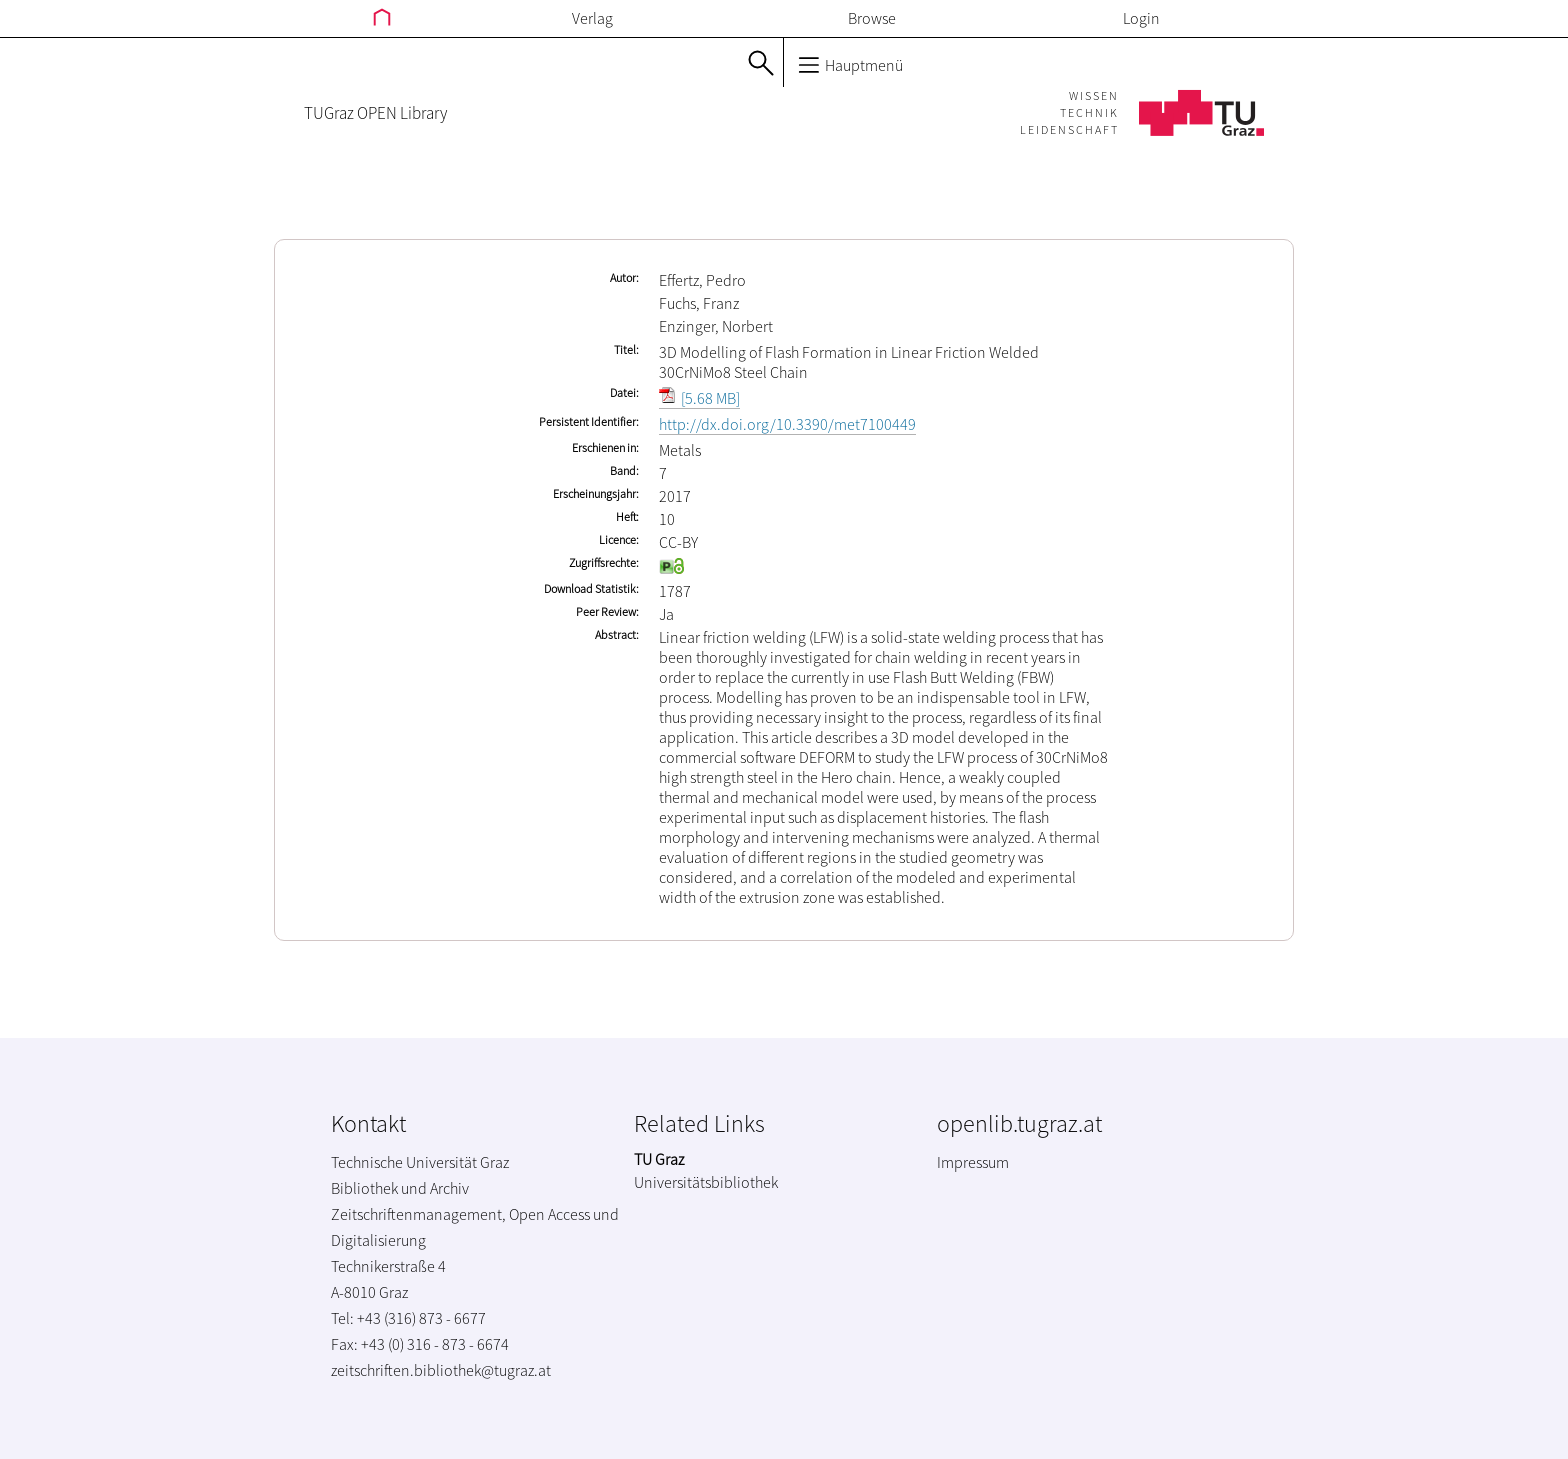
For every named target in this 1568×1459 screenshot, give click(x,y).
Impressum (973, 1162)
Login (1141, 18)
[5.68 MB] (699, 398)
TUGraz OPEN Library (375, 113)
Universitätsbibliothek (706, 1182)
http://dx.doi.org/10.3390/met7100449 (787, 424)
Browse (872, 18)
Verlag (592, 18)
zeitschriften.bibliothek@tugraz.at (441, 1370)
